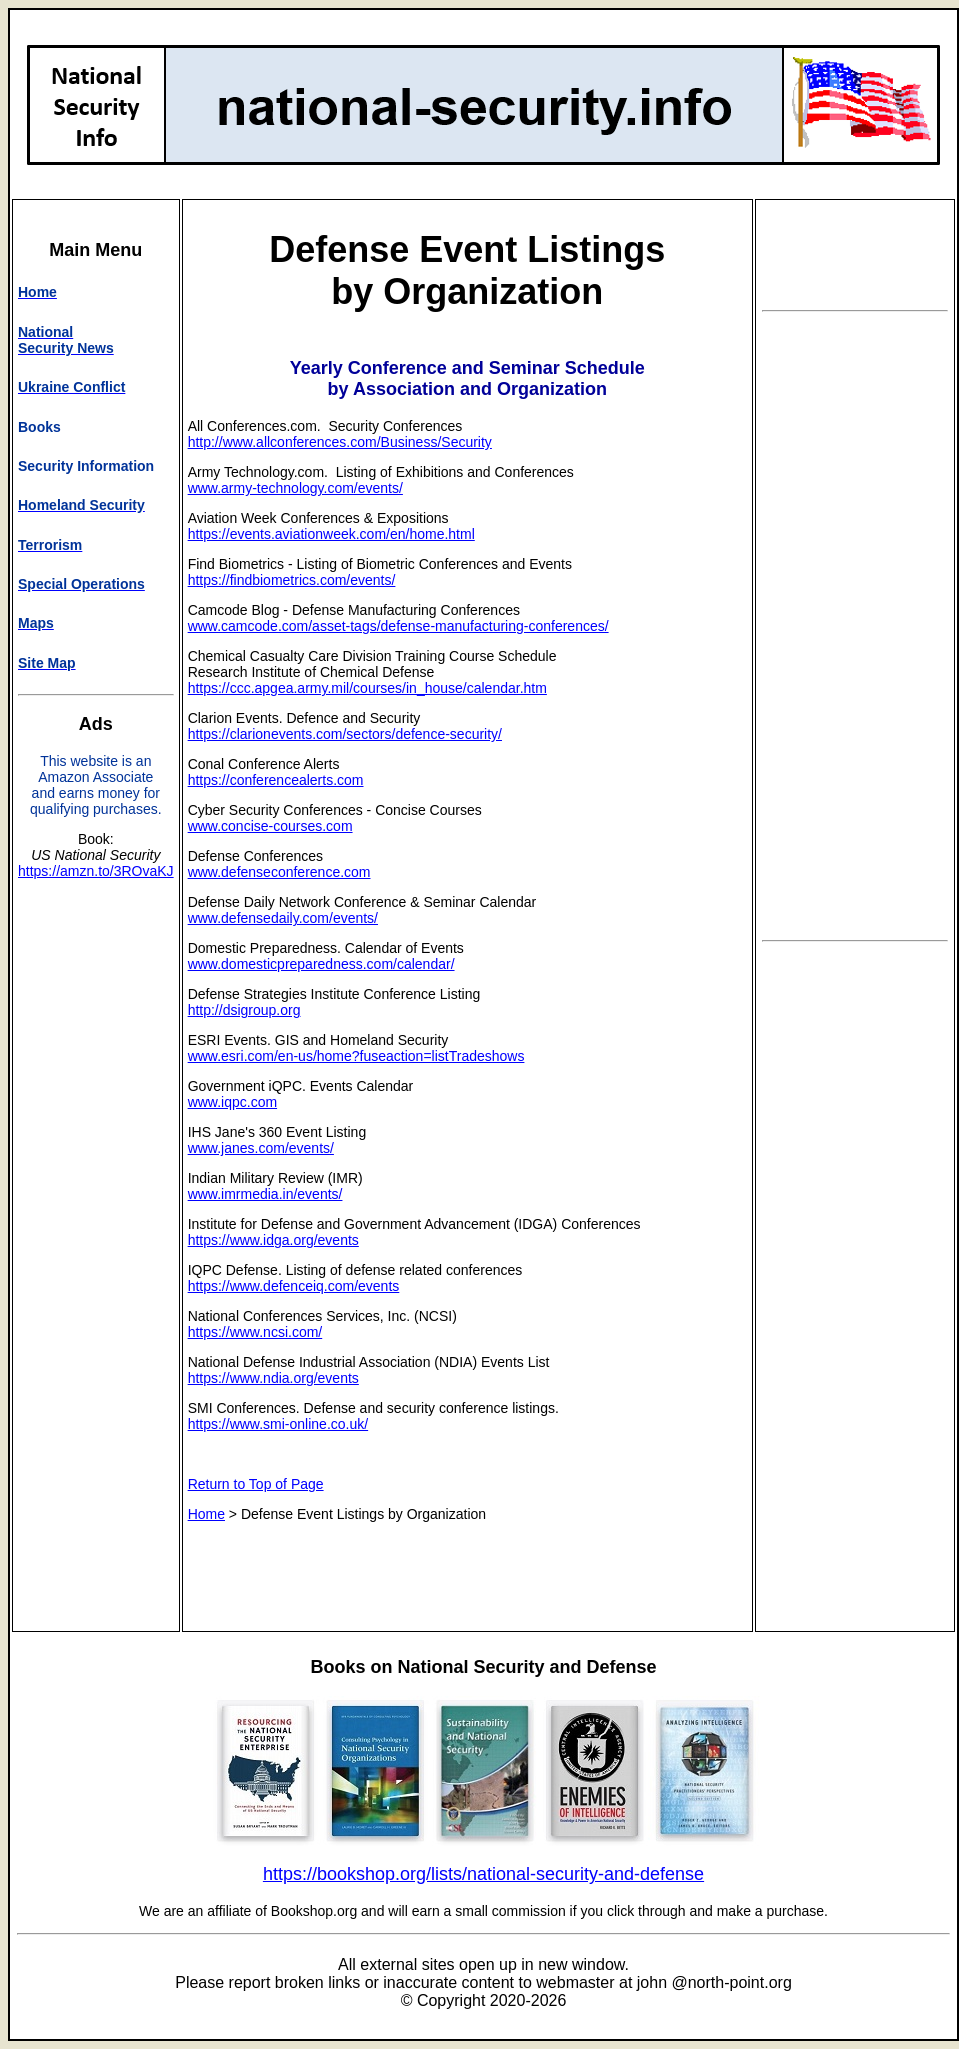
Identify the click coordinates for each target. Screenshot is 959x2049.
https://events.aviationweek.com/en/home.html (331, 534)
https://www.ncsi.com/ (255, 1332)
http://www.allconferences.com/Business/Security (340, 442)
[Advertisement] (855, 626)
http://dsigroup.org (244, 1010)
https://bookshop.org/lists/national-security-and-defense (483, 1874)
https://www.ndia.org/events (273, 1378)
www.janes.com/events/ (261, 1148)
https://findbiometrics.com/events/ (292, 580)
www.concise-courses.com (270, 826)
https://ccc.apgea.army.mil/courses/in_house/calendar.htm (367, 688)
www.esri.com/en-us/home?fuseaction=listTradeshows (356, 1056)
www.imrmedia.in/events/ (265, 1194)
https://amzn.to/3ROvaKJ (96, 871)
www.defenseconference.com (279, 872)
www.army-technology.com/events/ (295, 488)
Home (206, 1514)
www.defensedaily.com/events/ (283, 918)
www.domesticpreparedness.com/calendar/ (321, 964)
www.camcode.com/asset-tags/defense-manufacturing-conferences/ (398, 626)
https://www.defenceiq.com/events (294, 1286)
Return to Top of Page (256, 1484)
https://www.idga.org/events (273, 1240)
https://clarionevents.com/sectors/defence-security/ (345, 734)
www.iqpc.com (232, 1102)
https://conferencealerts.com (276, 780)
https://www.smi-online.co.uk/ (278, 1424)
